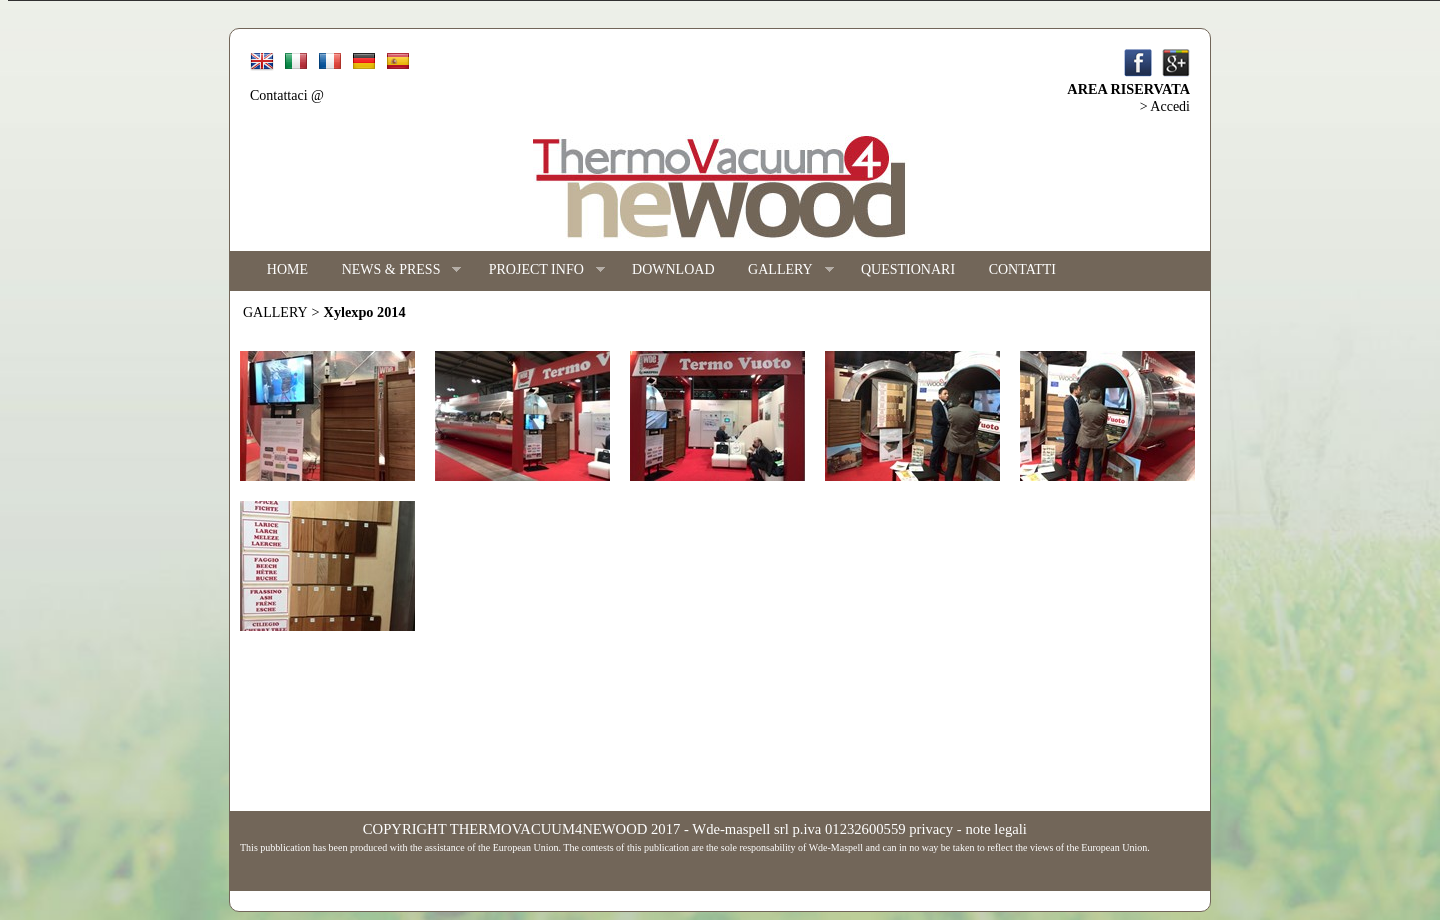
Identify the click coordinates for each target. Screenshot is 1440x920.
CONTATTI (1022, 269)
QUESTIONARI (908, 269)
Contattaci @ (287, 95)
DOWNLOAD (673, 269)
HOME (287, 269)
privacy (931, 829)
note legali (995, 829)
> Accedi (1165, 106)
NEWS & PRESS (393, 270)
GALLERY (782, 270)
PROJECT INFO (538, 270)
